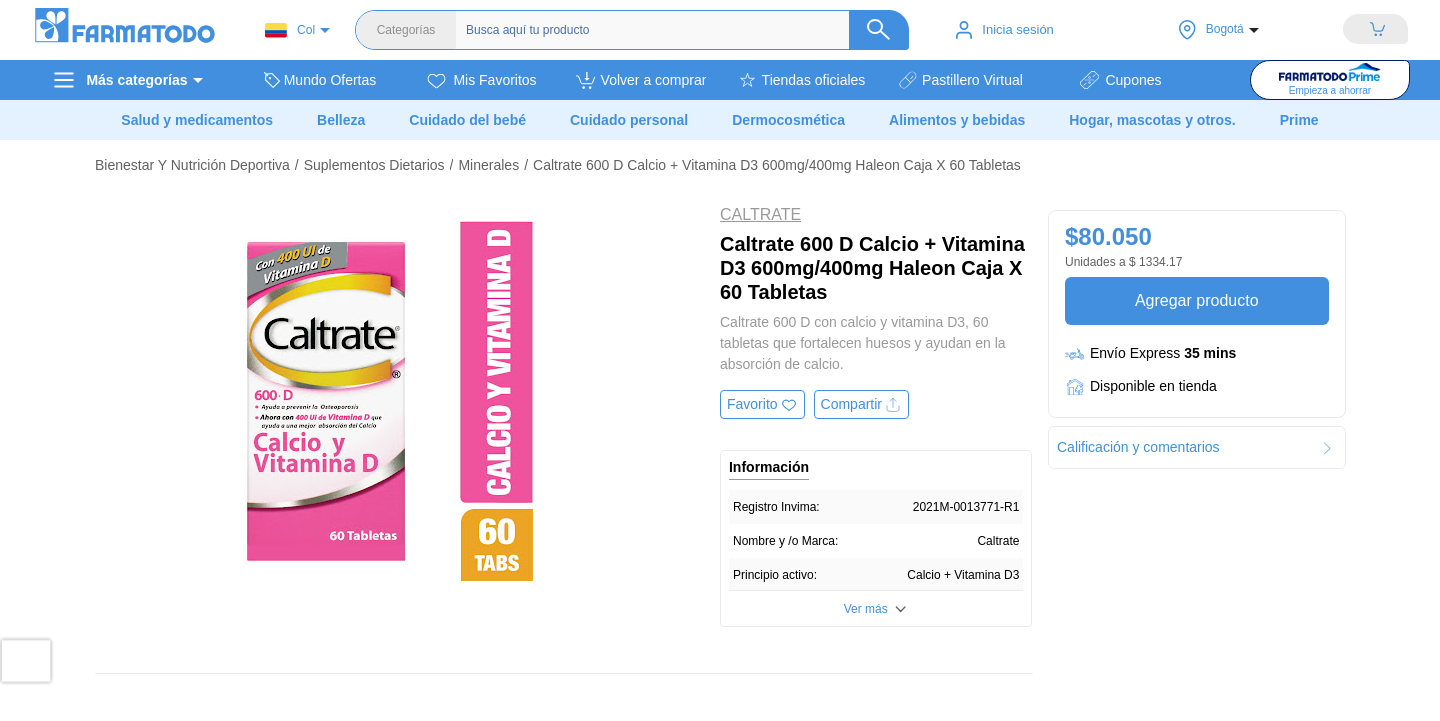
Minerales (488, 165)
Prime (1299, 120)
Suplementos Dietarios (374, 165)
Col (290, 30)
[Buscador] (677, 30)
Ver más (866, 609)
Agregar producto (1196, 300)
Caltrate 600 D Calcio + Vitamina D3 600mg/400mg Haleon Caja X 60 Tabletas (777, 165)
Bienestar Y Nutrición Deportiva (192, 165)
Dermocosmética (788, 120)
